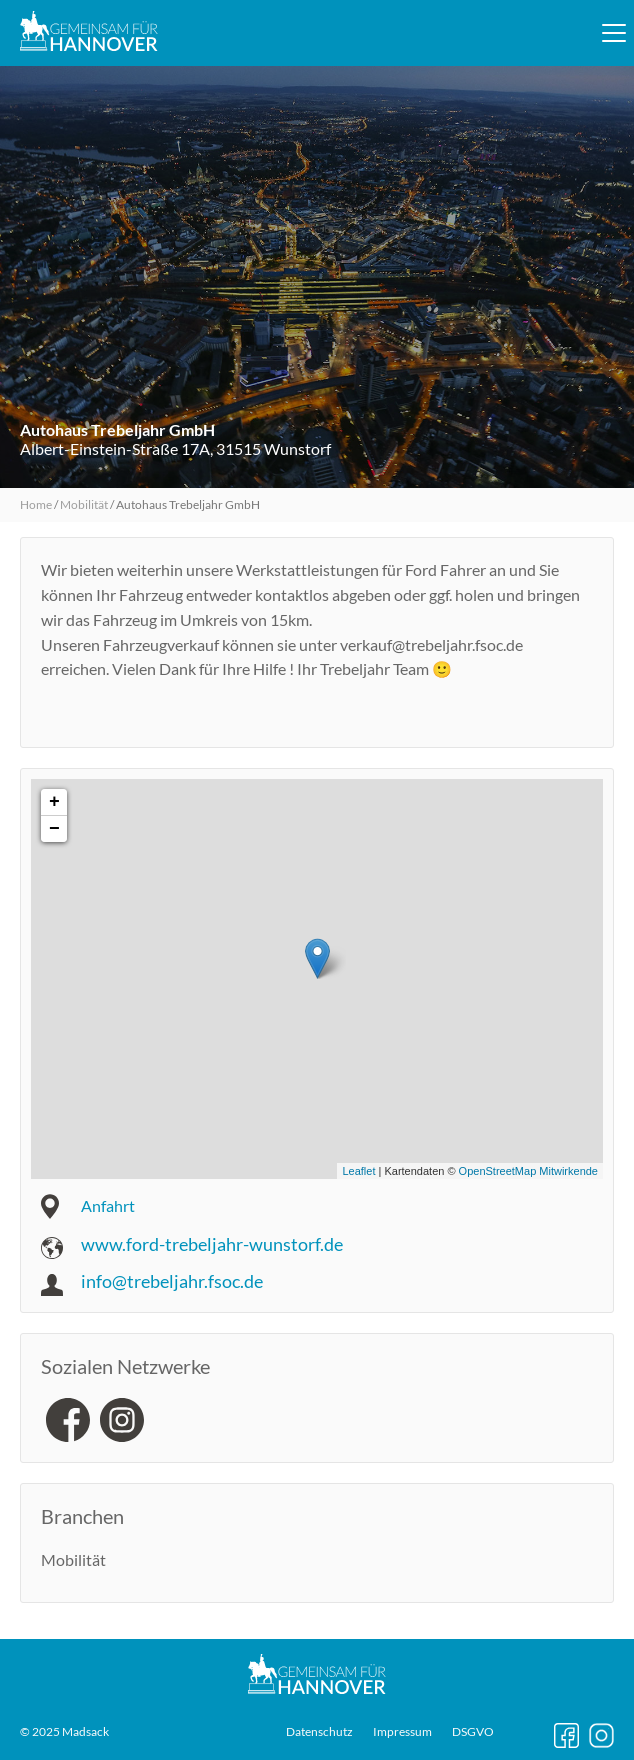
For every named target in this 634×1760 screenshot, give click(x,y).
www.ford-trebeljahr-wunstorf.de (212, 1244)
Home (36, 504)
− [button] (54, 829)
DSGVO (473, 1732)
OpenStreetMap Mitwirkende (528, 1171)
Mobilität (84, 504)
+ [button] (54, 802)
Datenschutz (319, 1732)
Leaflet (358, 1171)
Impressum (402, 1732)
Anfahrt (108, 1205)
